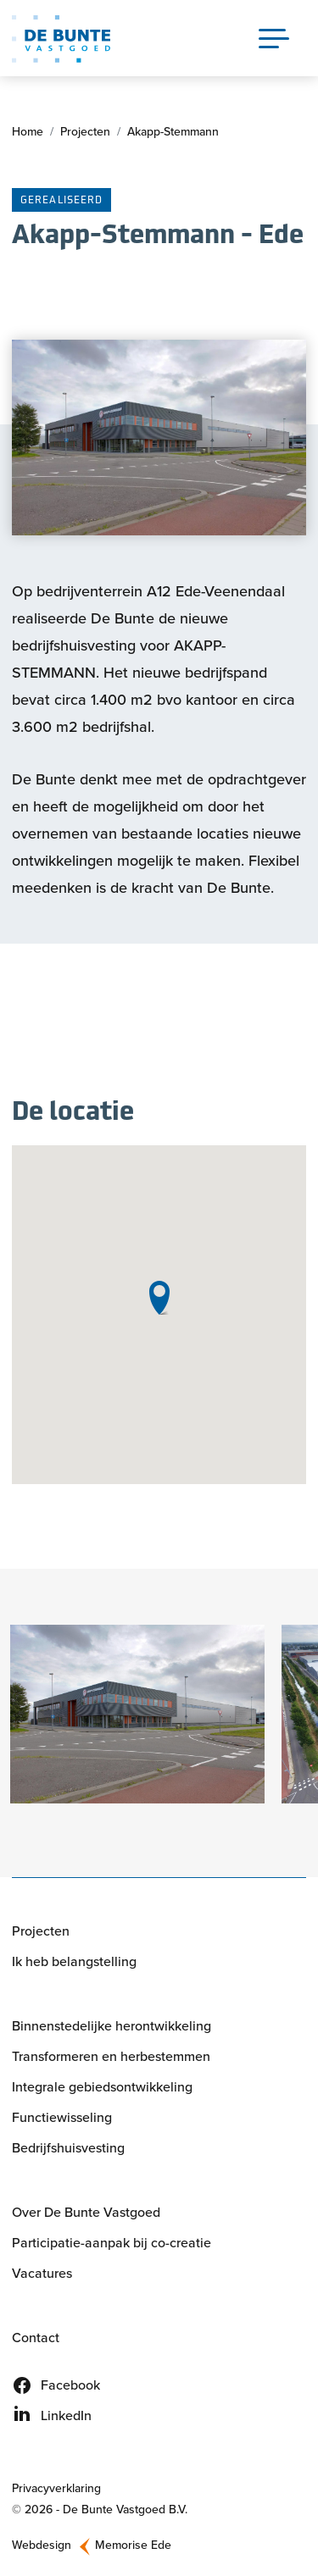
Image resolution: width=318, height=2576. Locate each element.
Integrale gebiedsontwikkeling (102, 2087)
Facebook (70, 2385)
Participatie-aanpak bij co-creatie (111, 2242)
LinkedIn (66, 2415)
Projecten (85, 132)
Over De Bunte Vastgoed (86, 2212)
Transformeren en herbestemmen (111, 2056)
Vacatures (42, 2273)
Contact (35, 2337)
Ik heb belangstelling (74, 1961)
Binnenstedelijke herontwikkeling (111, 2026)
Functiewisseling (62, 2117)
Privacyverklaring (56, 2488)
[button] (137, 1714)
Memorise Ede (133, 2545)
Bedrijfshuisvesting (68, 2148)
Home (27, 132)
